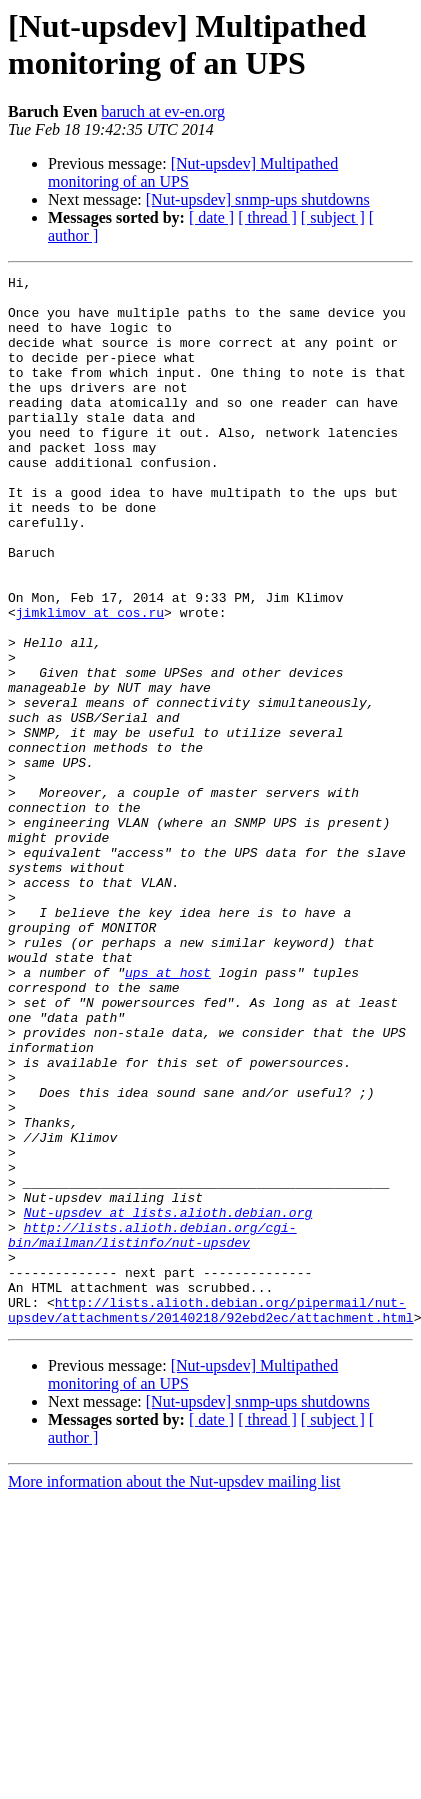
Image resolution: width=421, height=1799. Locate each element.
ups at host (168, 1113)
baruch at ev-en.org (163, 111)
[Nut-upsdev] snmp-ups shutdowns (258, 199)
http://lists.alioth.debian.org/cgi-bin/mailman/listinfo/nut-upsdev (152, 1428)
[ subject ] (333, 217)
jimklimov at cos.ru (90, 681)
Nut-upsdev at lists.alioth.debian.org (168, 1401)
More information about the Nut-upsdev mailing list (174, 1691)
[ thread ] (267, 217)
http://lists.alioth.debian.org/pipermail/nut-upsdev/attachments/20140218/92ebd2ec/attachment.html (211, 1518)
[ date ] (211, 217)
